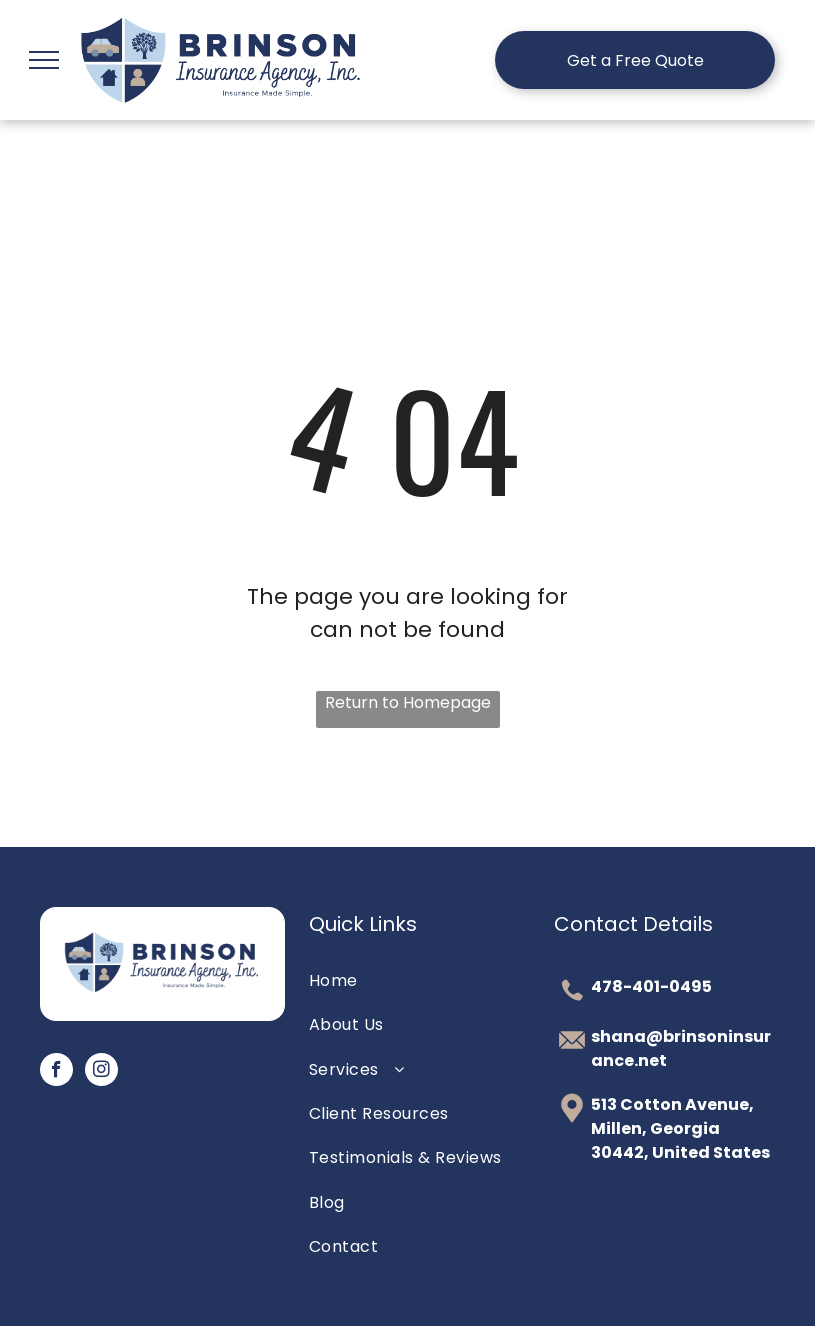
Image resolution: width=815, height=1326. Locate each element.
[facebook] (56, 1072)
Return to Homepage (408, 702)
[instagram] (101, 1072)
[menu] (44, 60)
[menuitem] (407, 981)
